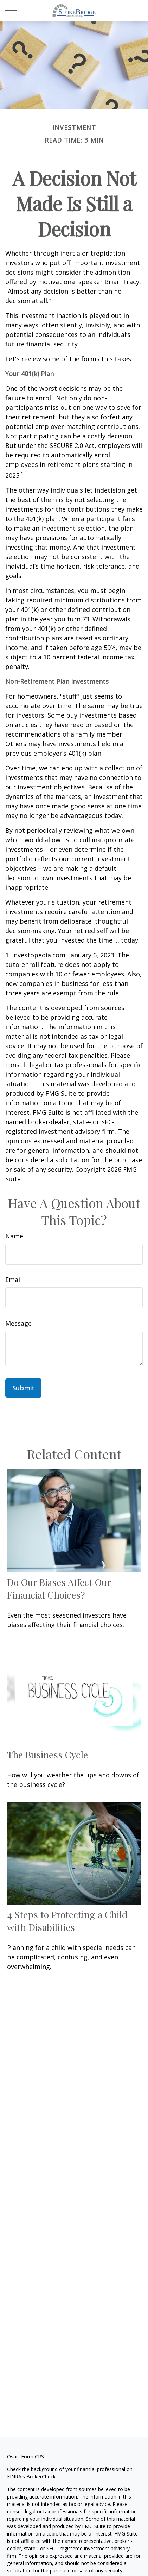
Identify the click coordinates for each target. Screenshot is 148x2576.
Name (14, 1236)
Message (18, 1323)
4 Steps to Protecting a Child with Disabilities (67, 1920)
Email (13, 1279)
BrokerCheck (41, 2476)
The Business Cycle (47, 1754)
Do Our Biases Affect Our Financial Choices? (59, 1588)
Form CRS (32, 2456)
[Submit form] (23, 1388)
